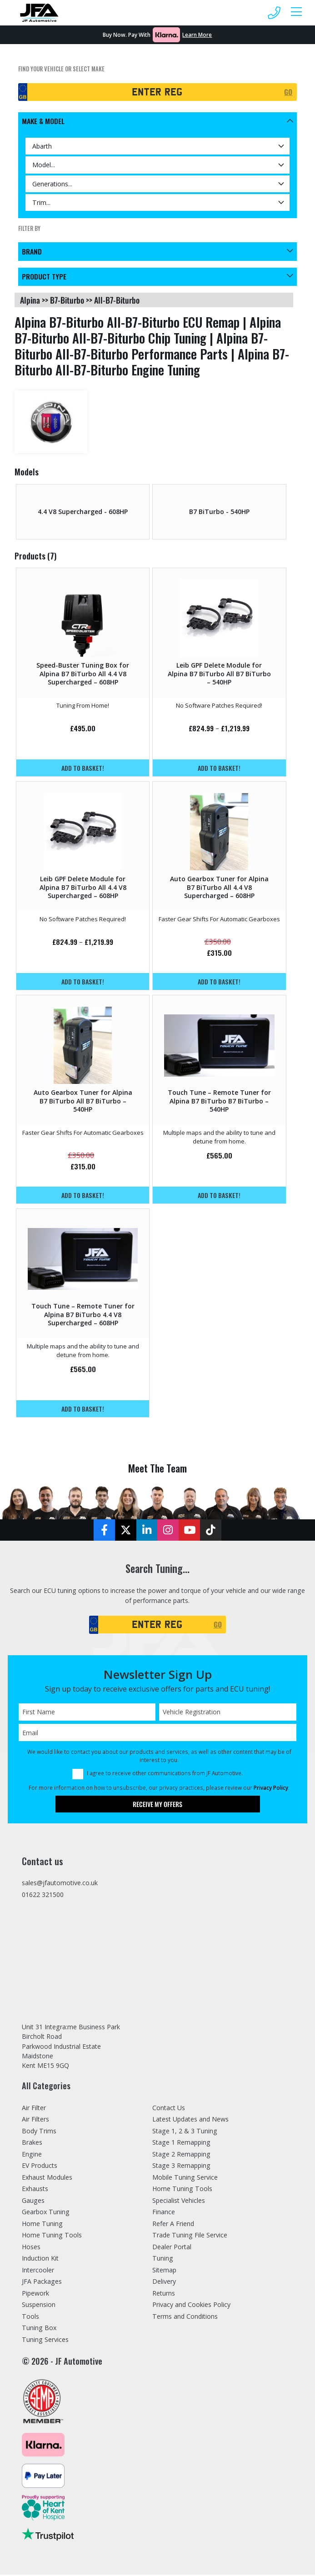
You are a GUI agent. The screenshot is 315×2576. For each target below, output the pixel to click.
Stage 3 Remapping (181, 2166)
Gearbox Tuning (46, 2213)
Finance (163, 2213)
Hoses (31, 2248)
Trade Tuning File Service (189, 2236)
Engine (32, 2155)
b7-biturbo (67, 300)
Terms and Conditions (185, 2317)
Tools (30, 2317)
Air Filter (34, 2109)
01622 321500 (43, 1895)
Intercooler (38, 2271)
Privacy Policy (271, 1788)
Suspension (38, 2305)
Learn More (197, 34)
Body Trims (39, 2132)
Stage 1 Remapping (181, 2143)
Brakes (32, 2143)
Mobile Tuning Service (185, 2178)
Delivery (164, 2282)
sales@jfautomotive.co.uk (60, 1883)
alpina (30, 300)
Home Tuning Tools (52, 2236)
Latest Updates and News (190, 2120)
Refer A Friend (173, 2225)
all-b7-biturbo (117, 300)
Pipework (35, 2294)
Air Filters (35, 2120)
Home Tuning (42, 2225)
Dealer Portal (171, 2248)
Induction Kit (40, 2259)
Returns (163, 2294)
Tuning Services (45, 2340)
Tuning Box (39, 2329)
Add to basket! (82, 768)
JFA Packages (42, 2282)
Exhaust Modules (47, 2178)
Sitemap (164, 2271)
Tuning (162, 2259)
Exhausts (35, 2190)
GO (288, 91)
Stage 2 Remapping (181, 2155)
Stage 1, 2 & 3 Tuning (184, 2132)
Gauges (33, 2201)
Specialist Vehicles (178, 2201)
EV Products (39, 2166)
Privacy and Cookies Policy (191, 2305)
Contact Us (168, 2109)
